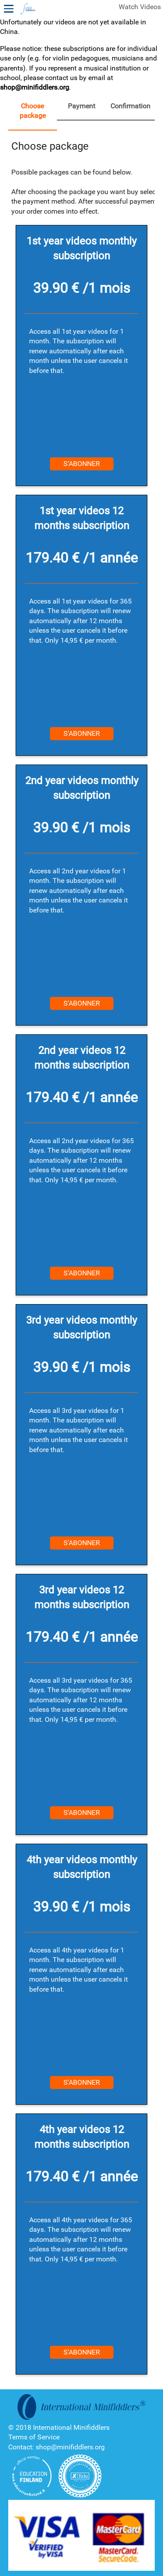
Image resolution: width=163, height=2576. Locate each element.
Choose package (33, 111)
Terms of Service (34, 2437)
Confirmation (130, 106)
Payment (81, 106)
